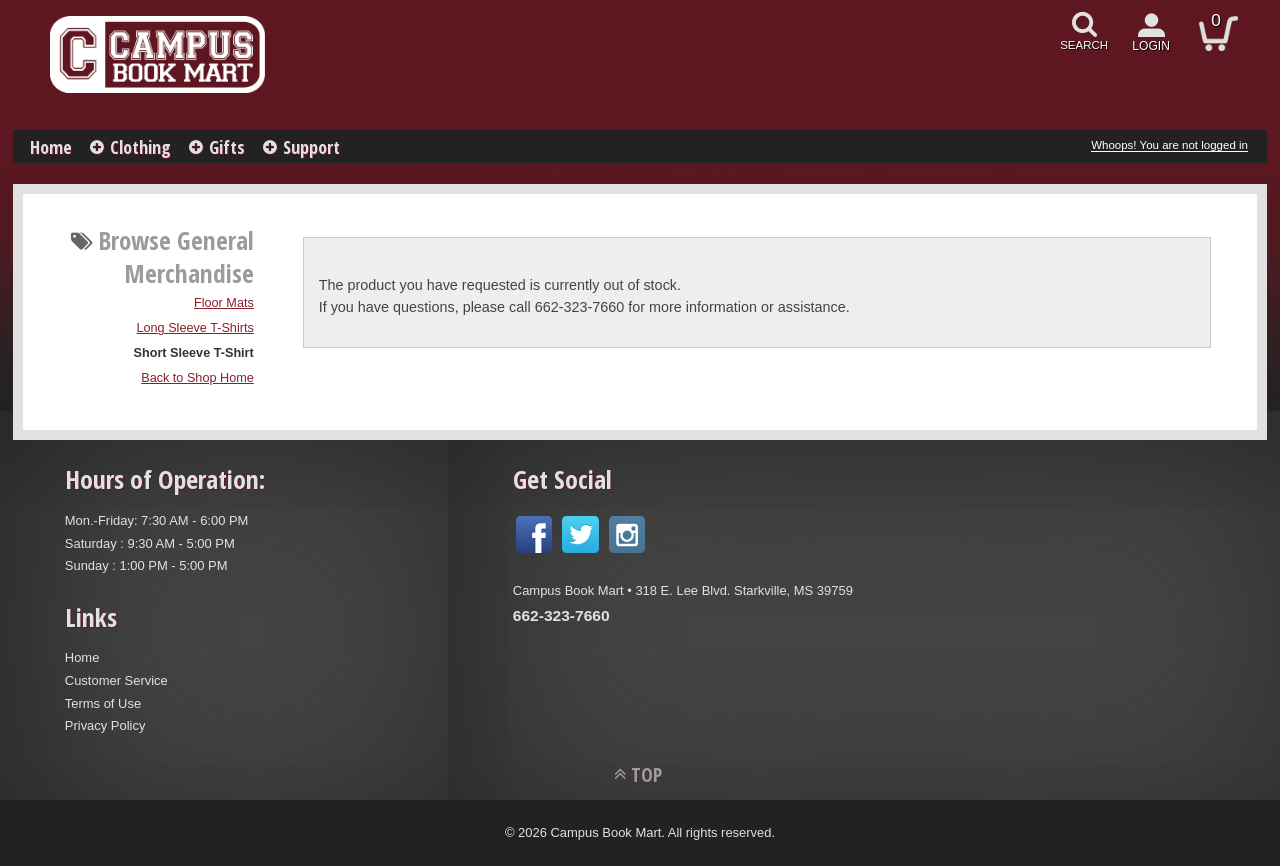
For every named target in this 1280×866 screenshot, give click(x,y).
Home (51, 147)
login (1151, 46)
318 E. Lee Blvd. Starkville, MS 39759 (743, 590)
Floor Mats (224, 303)
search (1084, 45)
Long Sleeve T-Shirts (195, 328)
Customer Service (116, 680)
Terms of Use (103, 703)
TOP (646, 774)
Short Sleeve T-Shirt (194, 353)
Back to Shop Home (197, 378)
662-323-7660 (561, 615)
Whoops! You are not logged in (1169, 145)
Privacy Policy (105, 725)
